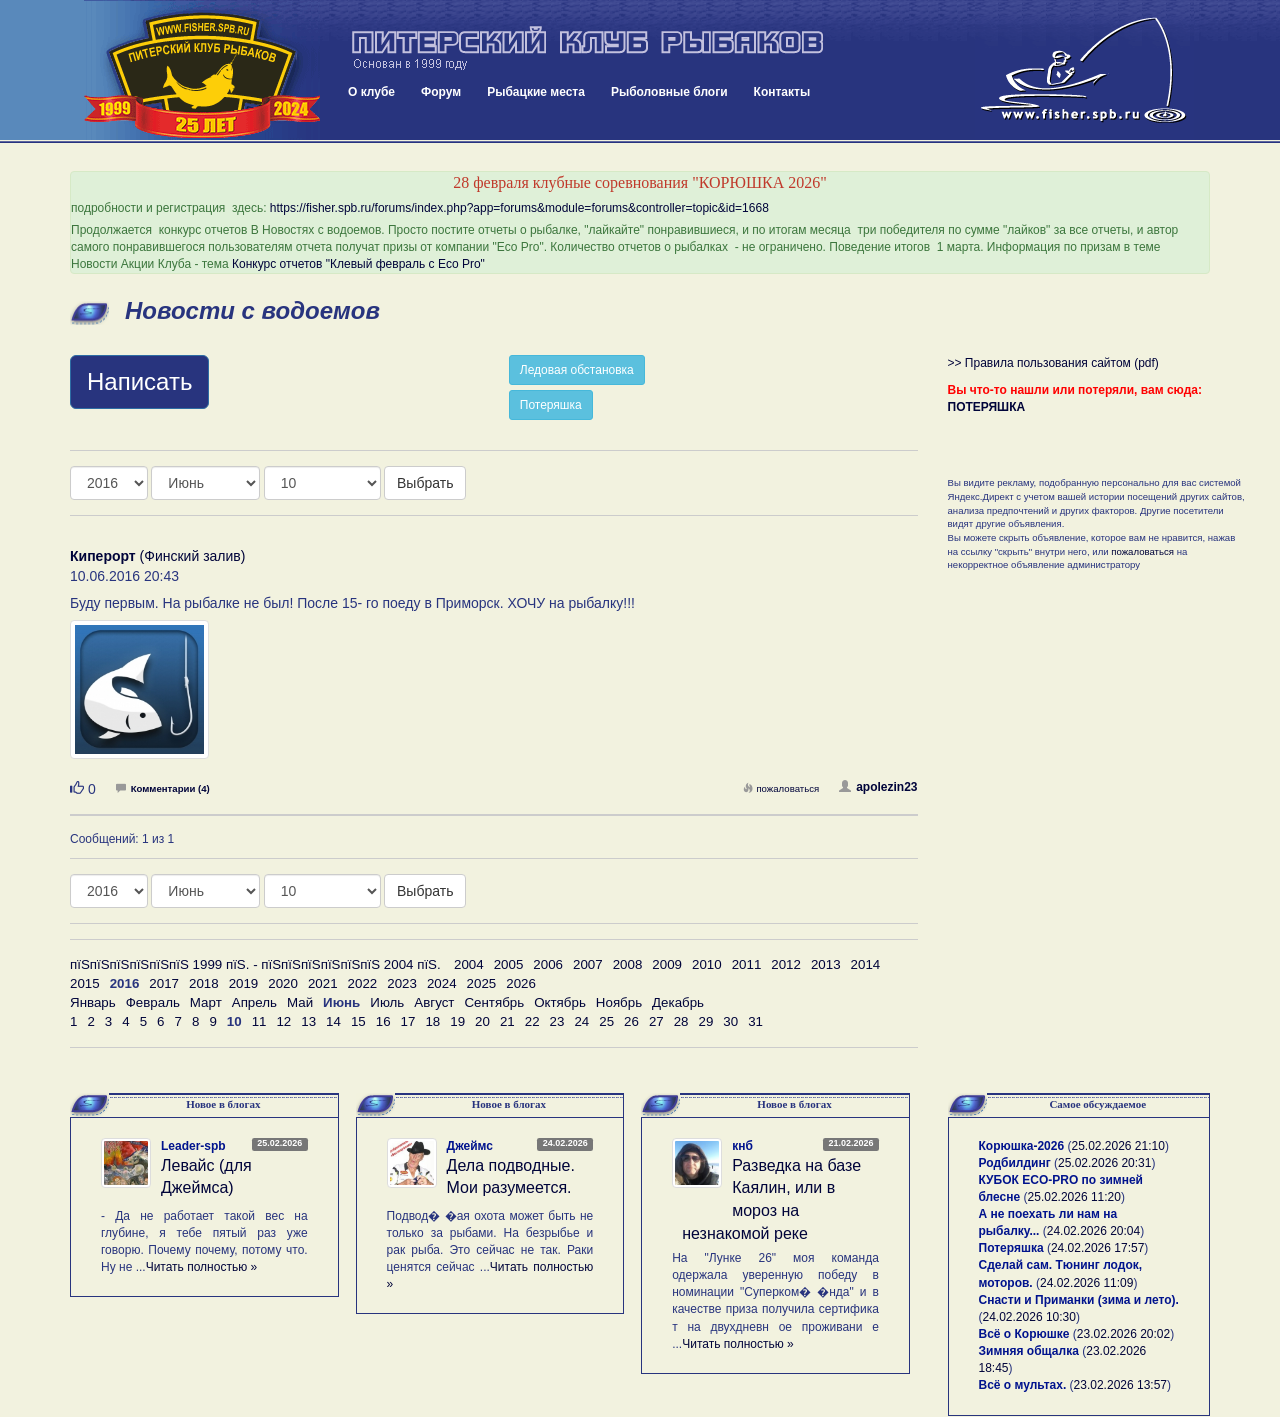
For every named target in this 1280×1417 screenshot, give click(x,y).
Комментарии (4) (163, 788)
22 (532, 1021)
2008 (628, 964)
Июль (387, 1002)
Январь (93, 1002)
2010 (707, 964)
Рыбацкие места (536, 92)
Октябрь (560, 1002)
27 (656, 1021)
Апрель (254, 1002)
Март (206, 1002)
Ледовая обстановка (577, 370)
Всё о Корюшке (1024, 1334)
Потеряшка (551, 405)
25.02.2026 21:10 (1117, 1146)
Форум (441, 92)
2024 (442, 983)
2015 (85, 983)
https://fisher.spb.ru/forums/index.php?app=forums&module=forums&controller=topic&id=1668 (519, 208)
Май (300, 1002)
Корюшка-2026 (1022, 1146)
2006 (548, 964)
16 (383, 1021)
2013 (826, 964)
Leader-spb (193, 1146)
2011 (747, 964)
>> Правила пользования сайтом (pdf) (1053, 363)
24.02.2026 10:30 (1029, 1317)
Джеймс (470, 1146)
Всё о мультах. (1023, 1385)
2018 (204, 983)
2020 (283, 983)
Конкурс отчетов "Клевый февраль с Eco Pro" (358, 264)
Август (434, 1002)
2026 (521, 983)
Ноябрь (619, 1002)
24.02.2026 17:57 (1097, 1248)
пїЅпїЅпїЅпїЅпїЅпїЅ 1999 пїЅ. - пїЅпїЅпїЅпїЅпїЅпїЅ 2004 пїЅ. (255, 964)
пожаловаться (781, 788)
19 (457, 1021)
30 (730, 1021)
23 (557, 1021)
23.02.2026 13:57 (1120, 1385)
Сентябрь (494, 1002)
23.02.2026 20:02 (1123, 1334)
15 (358, 1021)
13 (308, 1021)
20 (482, 1021)
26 (631, 1021)
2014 (866, 964)
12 (283, 1021)
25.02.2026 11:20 (1074, 1197)
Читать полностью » (202, 1267)
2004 (469, 964)
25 (606, 1021)
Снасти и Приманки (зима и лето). (1079, 1300)
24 (581, 1021)
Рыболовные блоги (669, 92)
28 (681, 1021)
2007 (588, 964)
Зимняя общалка (1029, 1351)
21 (507, 1021)
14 (333, 1021)
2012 (786, 964)
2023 (402, 983)
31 (755, 1021)
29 (706, 1021)
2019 (244, 983)
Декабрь (678, 1002)
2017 (164, 983)
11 (259, 1021)
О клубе (371, 92)
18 (432, 1021)
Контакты (782, 92)
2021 (323, 983)
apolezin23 (878, 787)
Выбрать (425, 483)
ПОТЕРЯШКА (987, 407)
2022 (363, 983)
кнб (742, 1146)
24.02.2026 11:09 (1086, 1283)
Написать (139, 381)
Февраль (153, 1002)
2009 (667, 964)
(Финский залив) (157, 556)
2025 (482, 983)
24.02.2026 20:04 (1093, 1231)
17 (408, 1021)
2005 (509, 964)
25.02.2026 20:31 (1104, 1163)
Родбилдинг (1015, 1163)
